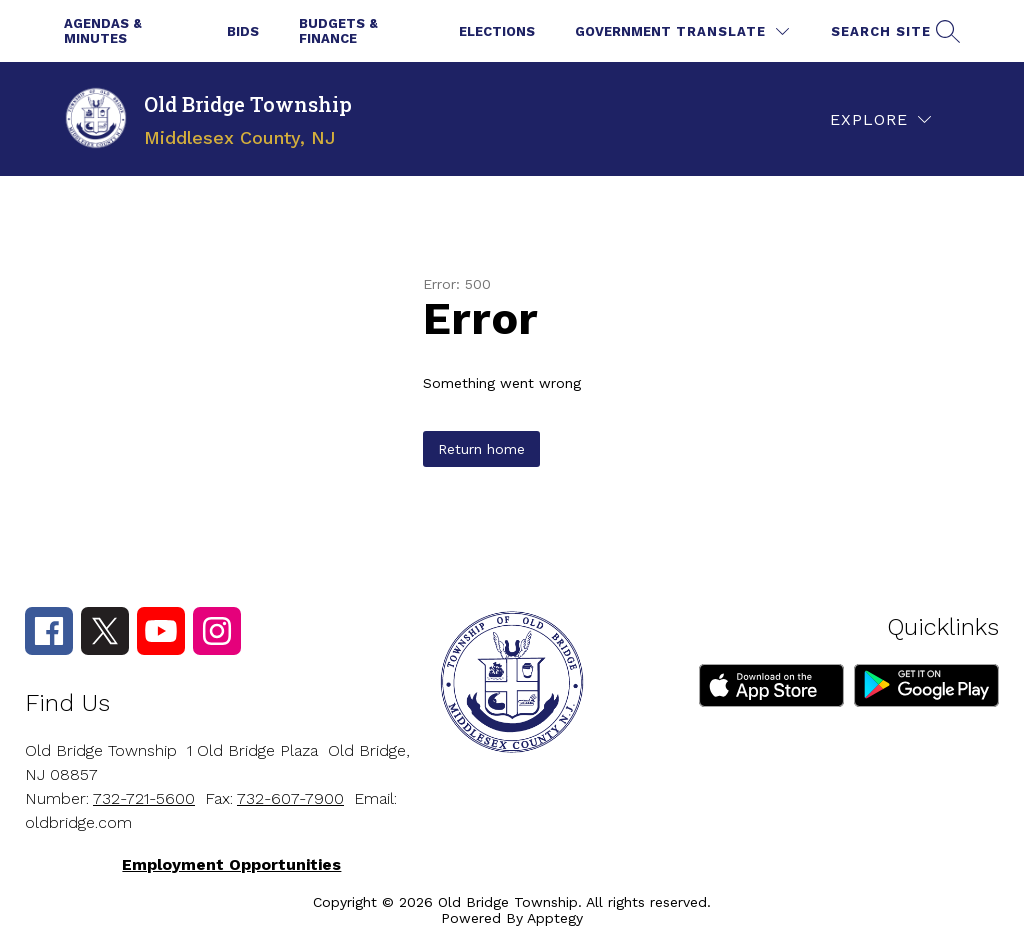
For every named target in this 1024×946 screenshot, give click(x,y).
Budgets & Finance (338, 31)
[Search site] (893, 31)
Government (623, 31)
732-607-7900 (290, 798)
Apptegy (555, 918)
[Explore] (880, 119)
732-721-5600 (144, 798)
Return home (481, 449)
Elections (497, 31)
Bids (243, 31)
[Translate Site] (732, 31)
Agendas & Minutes (103, 31)
